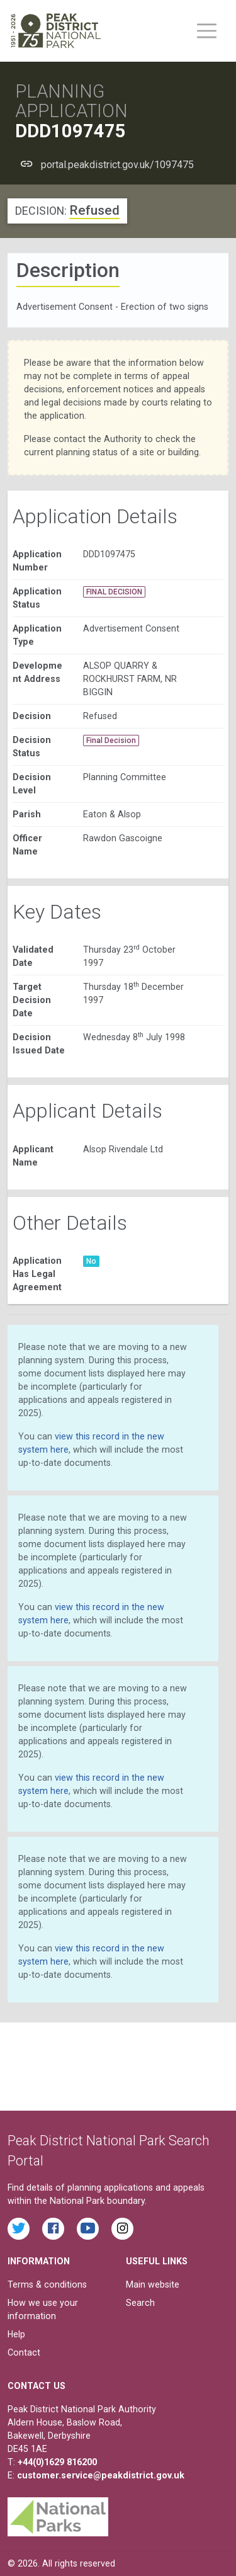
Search (140, 2303)
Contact (24, 2352)
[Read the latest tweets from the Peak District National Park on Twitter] (19, 2229)
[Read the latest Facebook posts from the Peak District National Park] (53, 2229)
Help (16, 2334)
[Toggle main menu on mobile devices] (207, 31)
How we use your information (43, 2309)
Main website (152, 2284)
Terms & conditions (47, 2284)
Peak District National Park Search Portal (109, 2151)
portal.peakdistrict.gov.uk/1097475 (117, 165)
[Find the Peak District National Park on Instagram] (122, 2229)
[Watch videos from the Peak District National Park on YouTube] (88, 2229)
